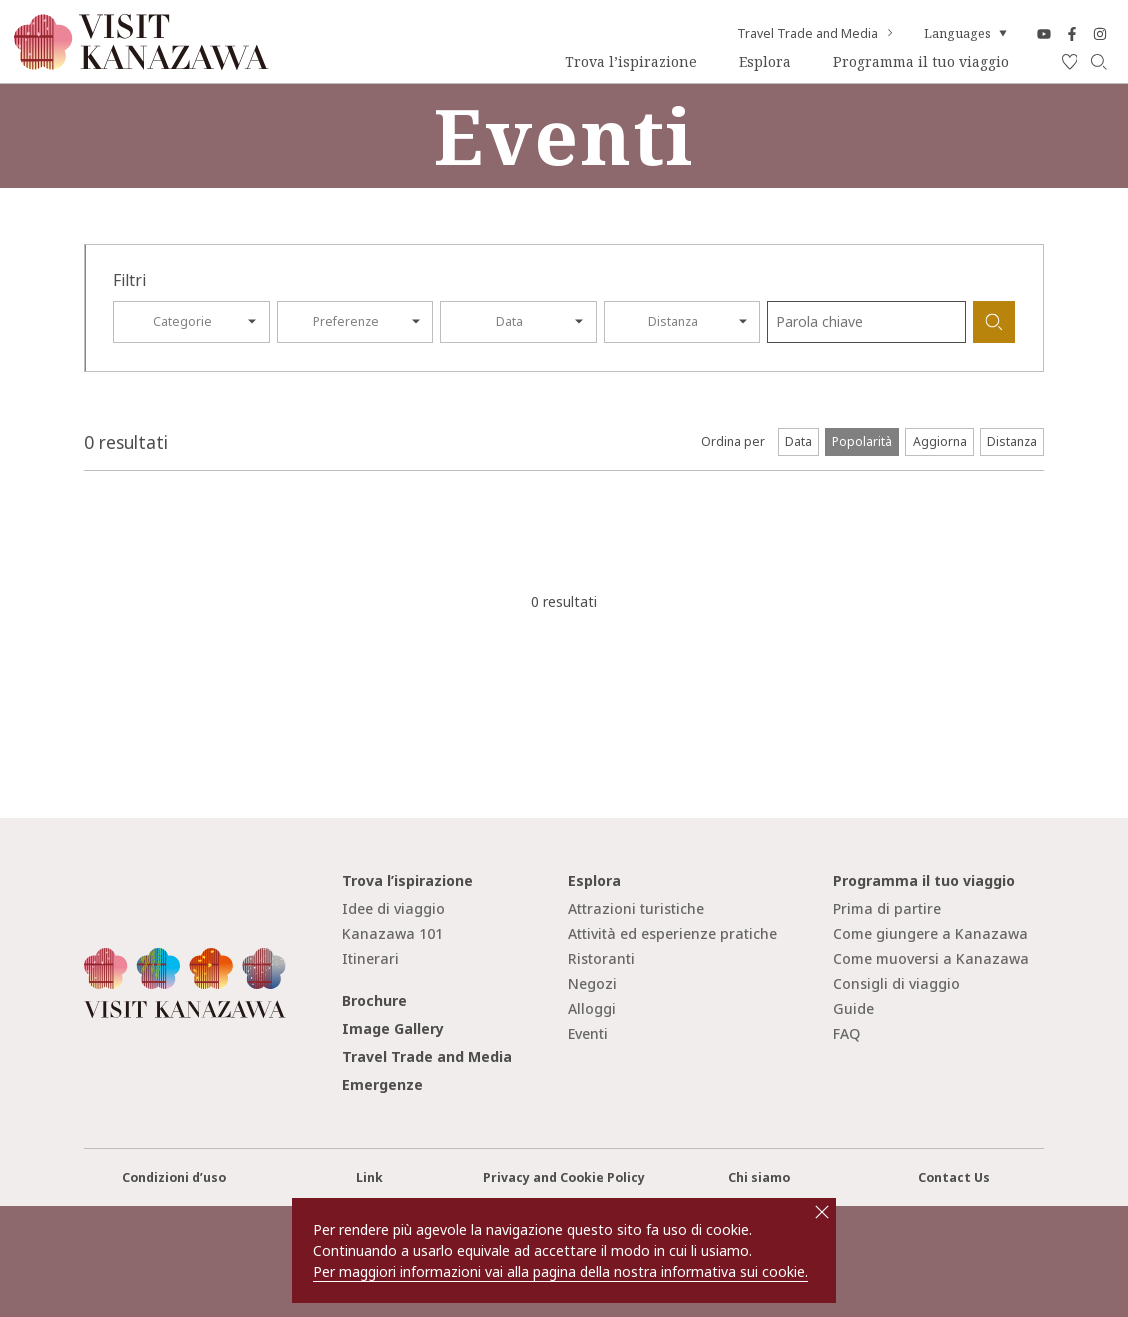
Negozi (592, 983)
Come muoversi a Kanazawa (931, 958)
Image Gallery (393, 1028)
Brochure (374, 1000)
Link (369, 1177)
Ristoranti (601, 958)
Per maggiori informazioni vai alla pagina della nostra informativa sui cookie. (560, 1271)
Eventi (588, 1033)
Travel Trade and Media (816, 34)
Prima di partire (887, 908)
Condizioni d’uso (174, 1177)
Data (509, 321)
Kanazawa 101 (392, 933)
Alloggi (592, 1008)
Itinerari (370, 958)
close (822, 1212)
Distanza (673, 321)
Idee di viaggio (393, 908)
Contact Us (954, 1177)
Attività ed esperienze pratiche (672, 933)
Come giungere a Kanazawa (930, 933)
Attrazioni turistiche (636, 908)
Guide (853, 1008)
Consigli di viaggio (896, 983)
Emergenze (382, 1084)
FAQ (846, 1033)
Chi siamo (759, 1177)
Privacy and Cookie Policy (564, 1177)
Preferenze (346, 321)
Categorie (182, 321)
